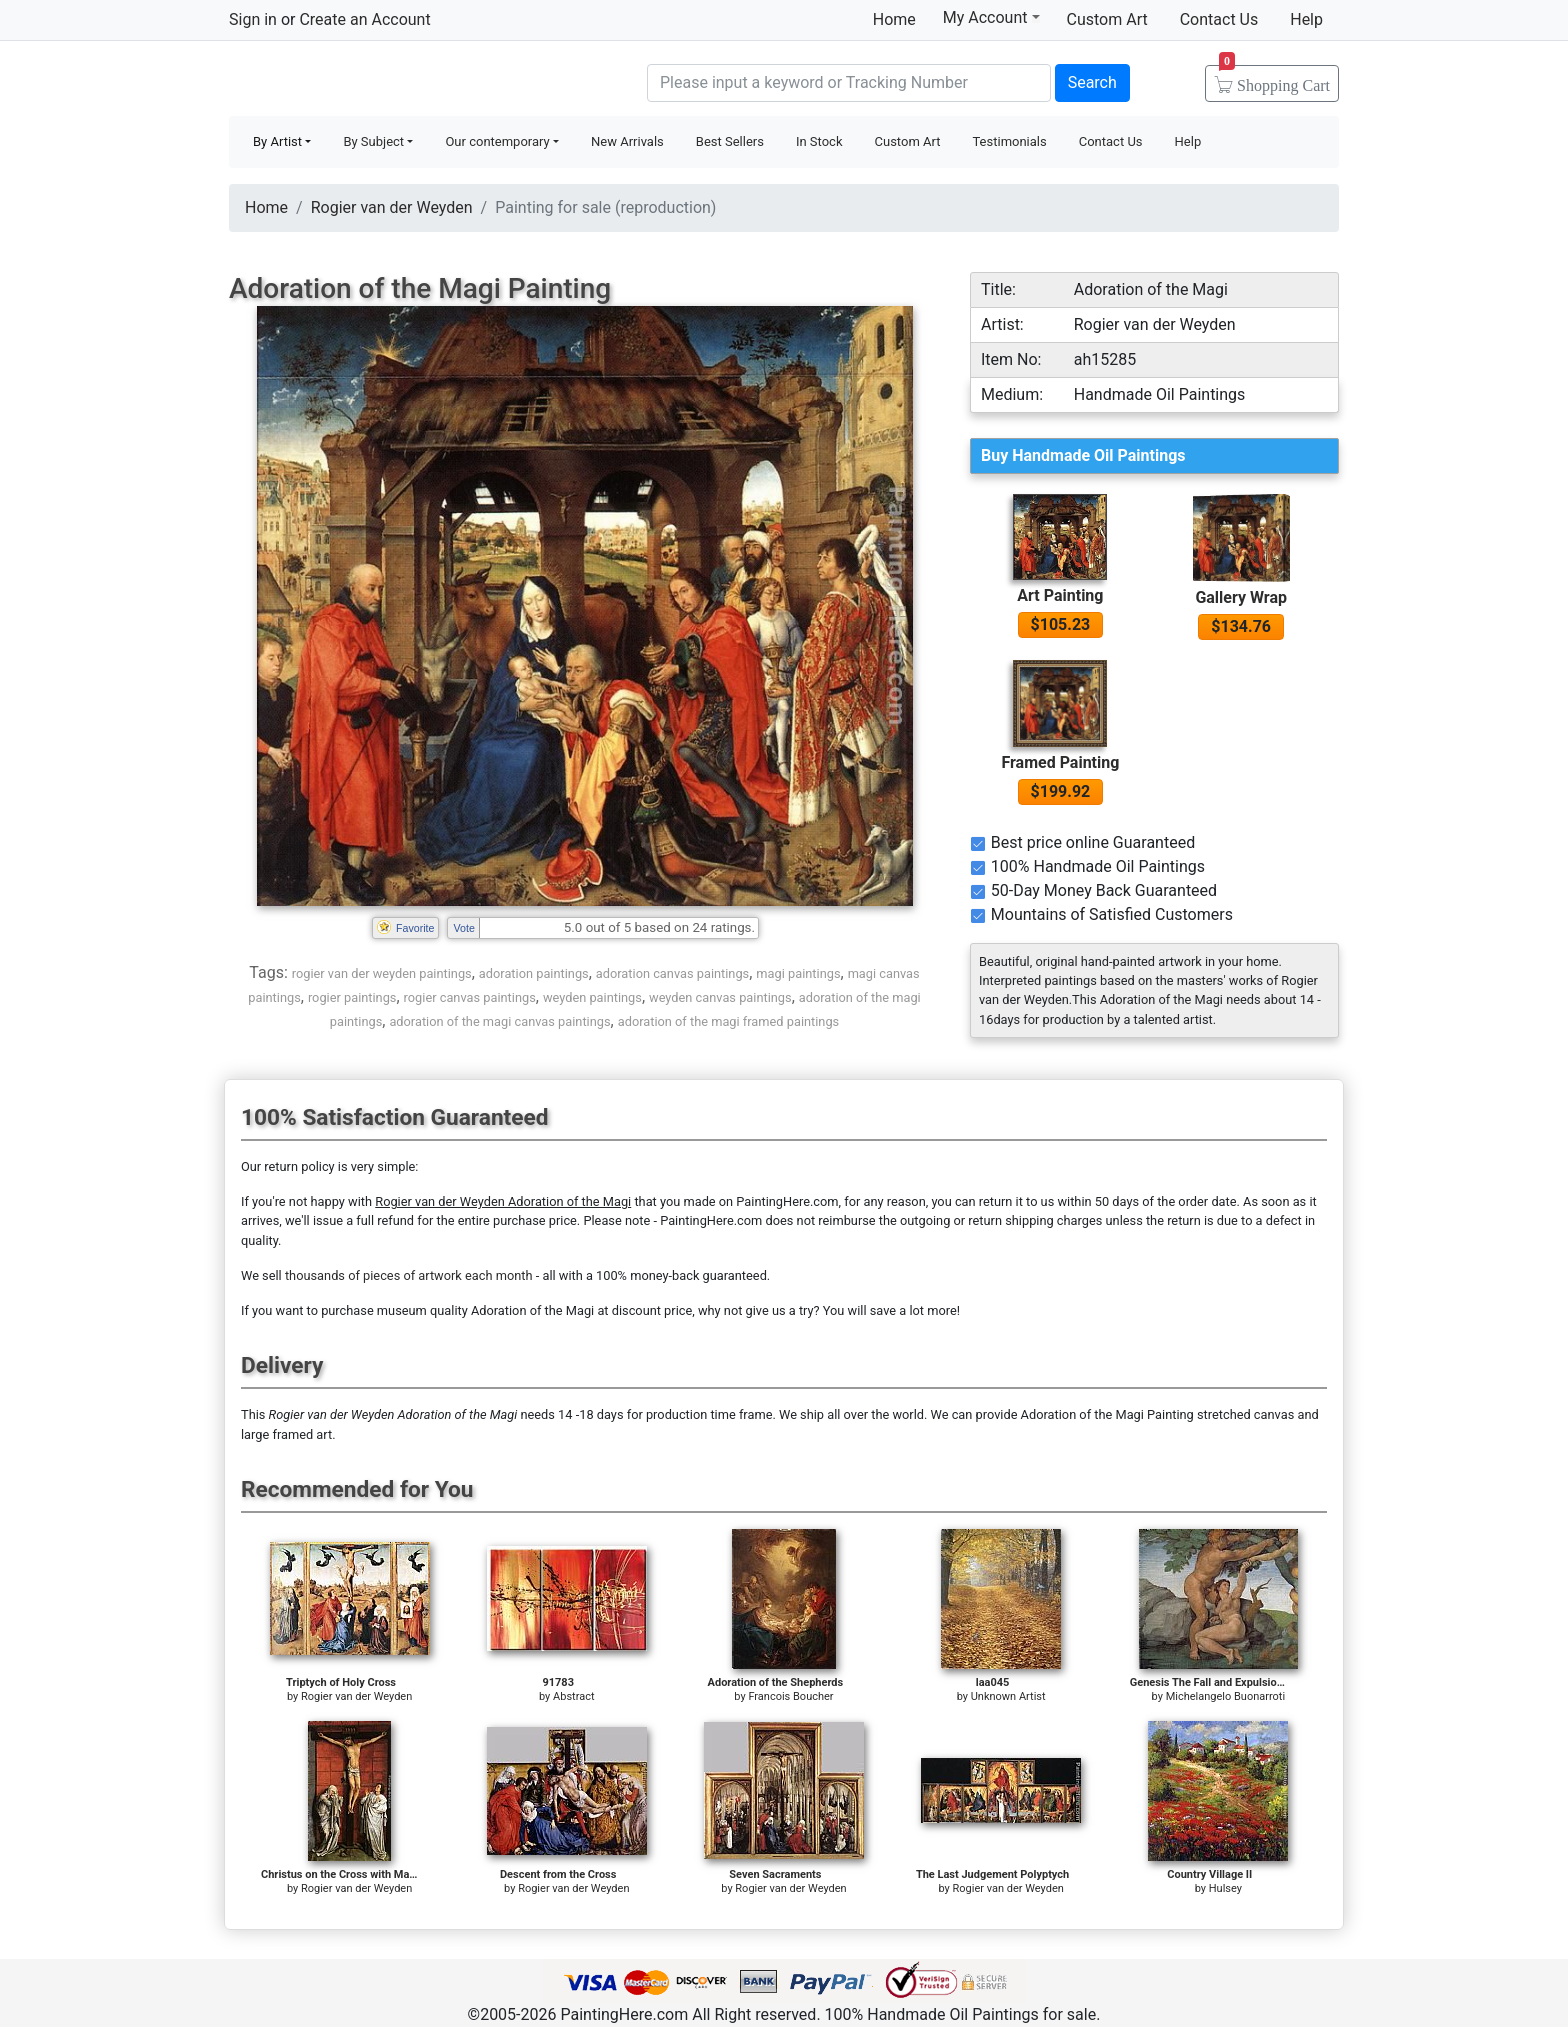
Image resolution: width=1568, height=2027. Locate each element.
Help (1306, 19)
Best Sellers (730, 141)
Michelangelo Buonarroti (1226, 1696)
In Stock (819, 141)
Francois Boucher (790, 1696)
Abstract (573, 1696)
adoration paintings (534, 973)
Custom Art (1107, 19)
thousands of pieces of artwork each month (409, 1275)
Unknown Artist (1008, 1696)
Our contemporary (497, 141)
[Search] (849, 83)
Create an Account (364, 19)
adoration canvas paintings (672, 973)
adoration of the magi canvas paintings (499, 1021)
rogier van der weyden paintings (382, 973)
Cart (1274, 79)
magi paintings (798, 973)
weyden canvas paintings (720, 997)
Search (1092, 82)
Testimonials (1009, 141)
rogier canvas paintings (470, 997)
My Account (991, 17)
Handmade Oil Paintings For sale (379, 80)
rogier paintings (352, 997)
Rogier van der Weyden (392, 207)
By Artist (277, 141)
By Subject (373, 141)
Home (894, 19)
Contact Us (1219, 19)
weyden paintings (592, 997)
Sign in (253, 19)
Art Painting (1060, 595)
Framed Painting (1060, 762)
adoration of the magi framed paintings (729, 1021)
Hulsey (1225, 1888)
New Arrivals (627, 141)
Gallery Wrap (1241, 597)
